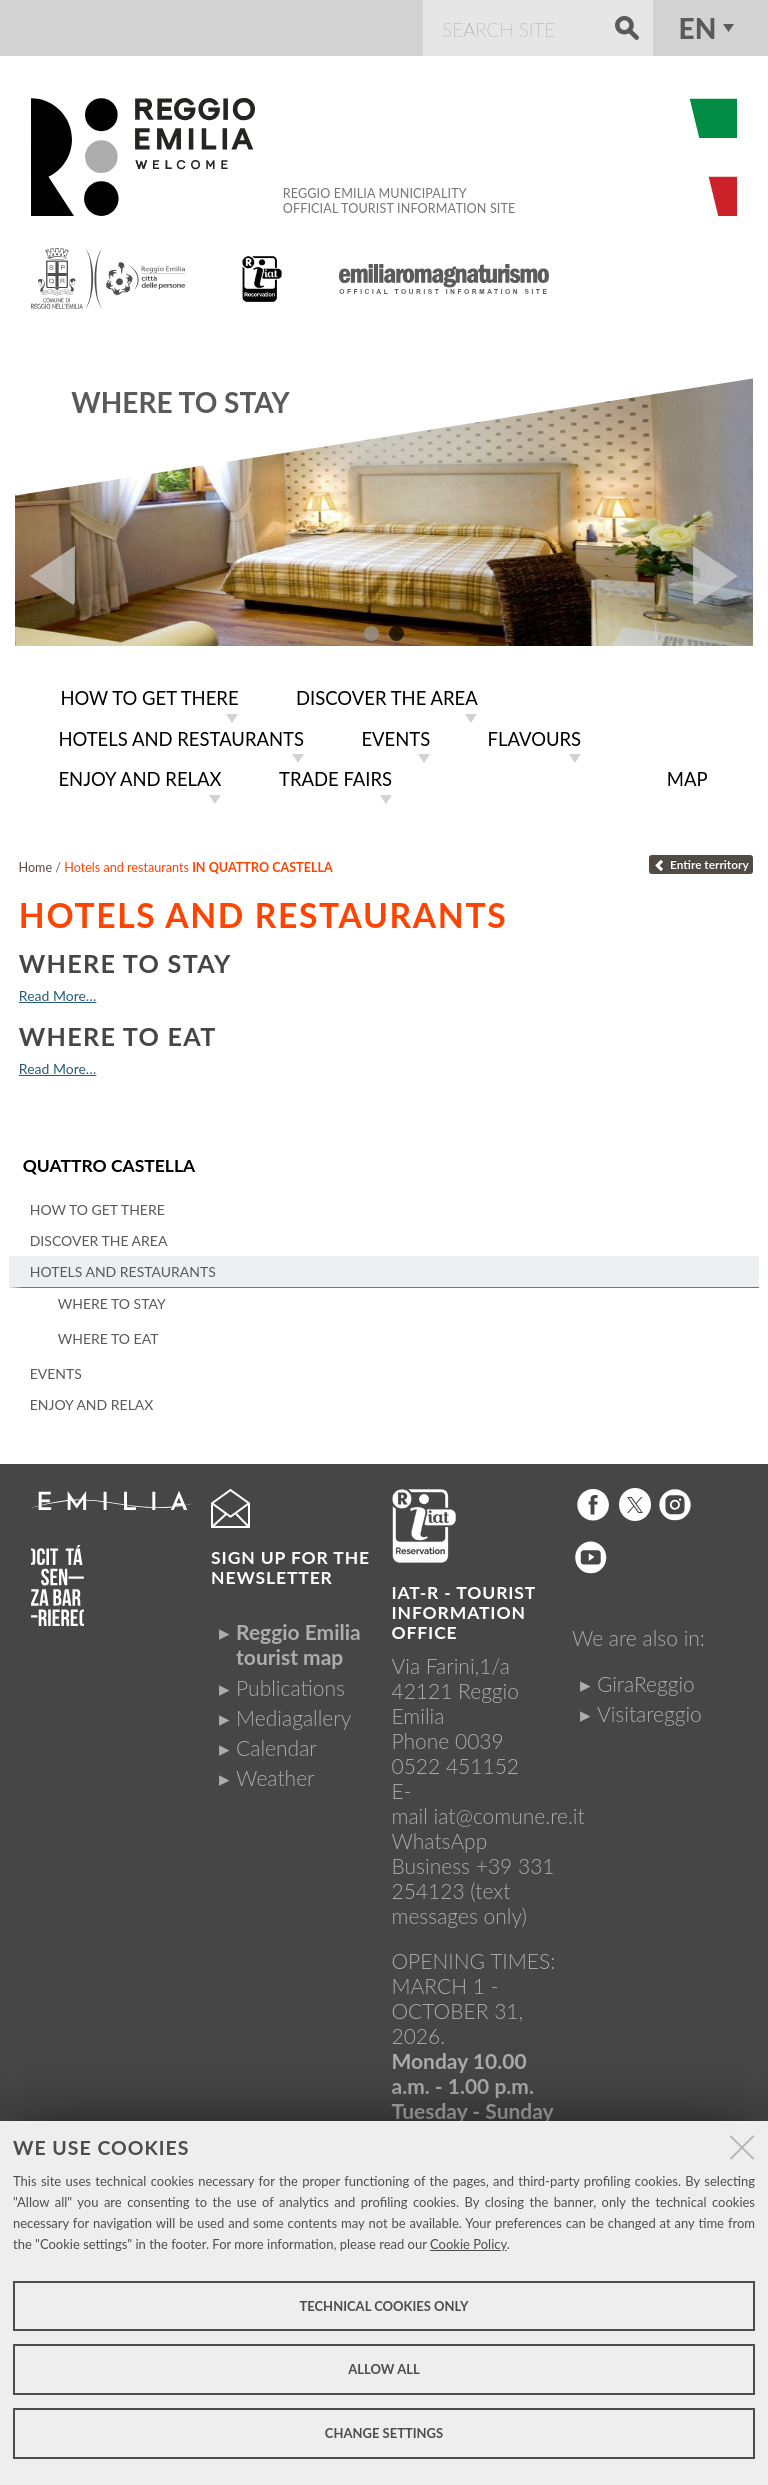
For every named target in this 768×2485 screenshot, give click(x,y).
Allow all (383, 2369)
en (698, 28)
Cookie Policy (468, 2244)
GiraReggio (646, 1683)
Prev (45, 576)
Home (36, 867)
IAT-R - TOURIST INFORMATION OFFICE (464, 1612)
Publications (290, 1687)
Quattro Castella (109, 1165)
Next (723, 576)
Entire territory (700, 864)
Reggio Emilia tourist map (298, 1644)
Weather (275, 1777)
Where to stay (180, 402)
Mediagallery (293, 1717)
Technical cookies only (383, 2306)
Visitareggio (649, 1713)
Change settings (384, 2433)
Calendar (276, 1747)
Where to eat (118, 1036)
